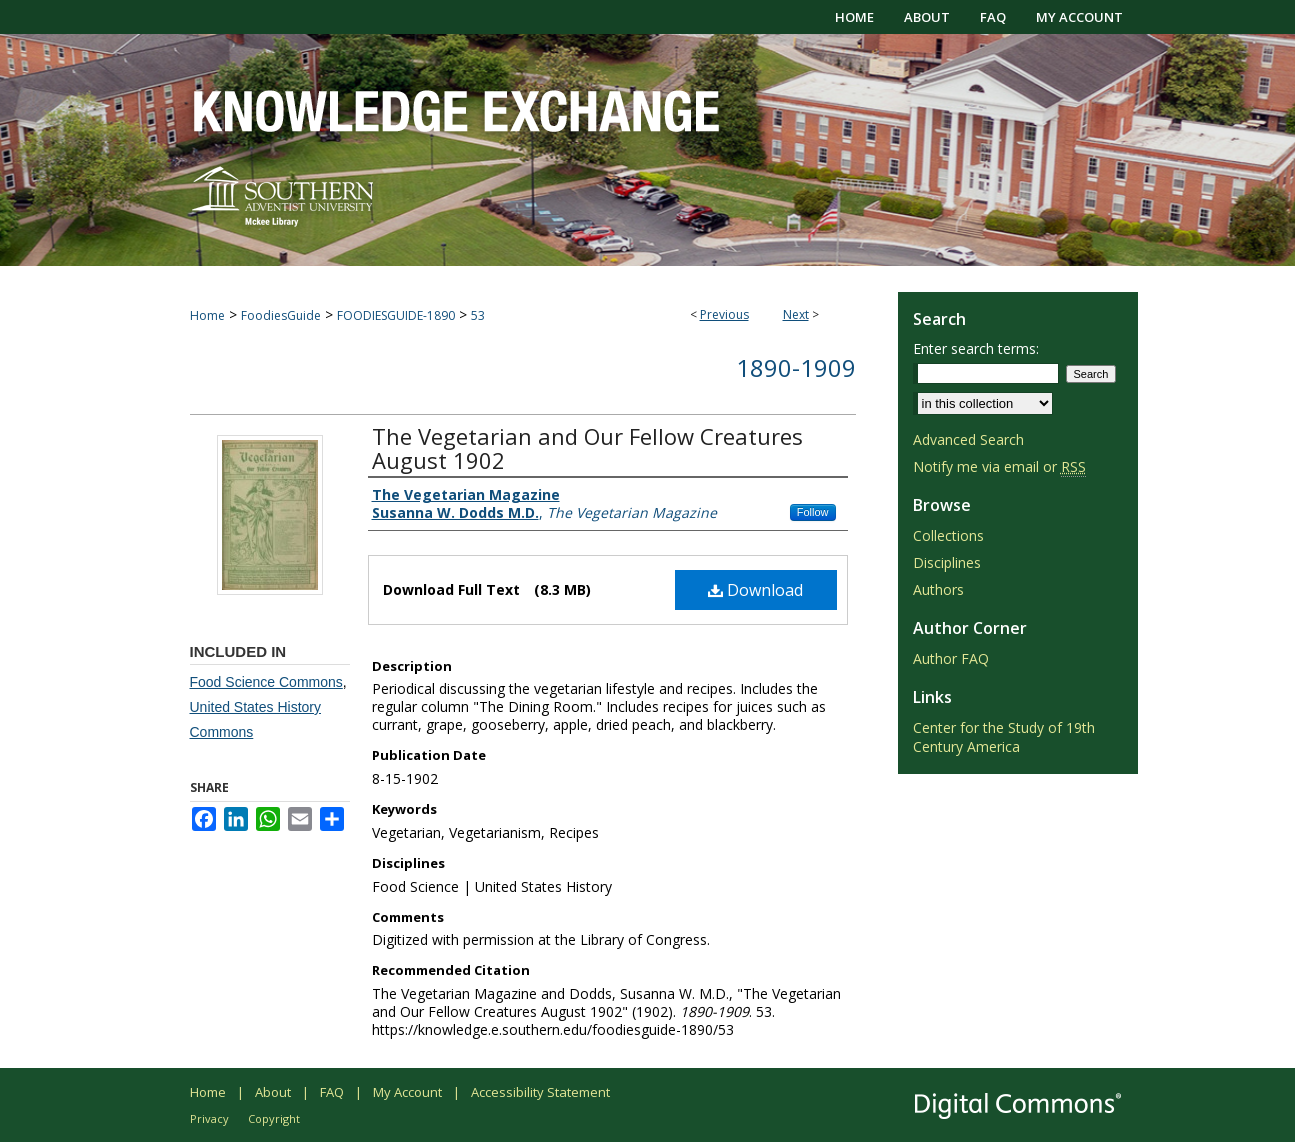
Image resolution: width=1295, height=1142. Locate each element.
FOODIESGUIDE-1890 (396, 315)
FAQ (332, 1092)
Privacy (209, 1118)
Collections (948, 535)
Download (755, 590)
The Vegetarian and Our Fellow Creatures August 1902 (587, 448)
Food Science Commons (266, 682)
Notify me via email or (999, 466)
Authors (938, 589)
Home (207, 315)
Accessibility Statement (540, 1092)
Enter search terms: (976, 348)
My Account (407, 1092)
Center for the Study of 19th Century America (1004, 737)
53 (478, 315)
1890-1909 (796, 367)
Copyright (274, 1118)
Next (796, 314)
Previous (724, 314)
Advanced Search (968, 439)
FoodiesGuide (281, 315)
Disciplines (947, 562)
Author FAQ (951, 658)
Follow (813, 512)
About (273, 1092)
